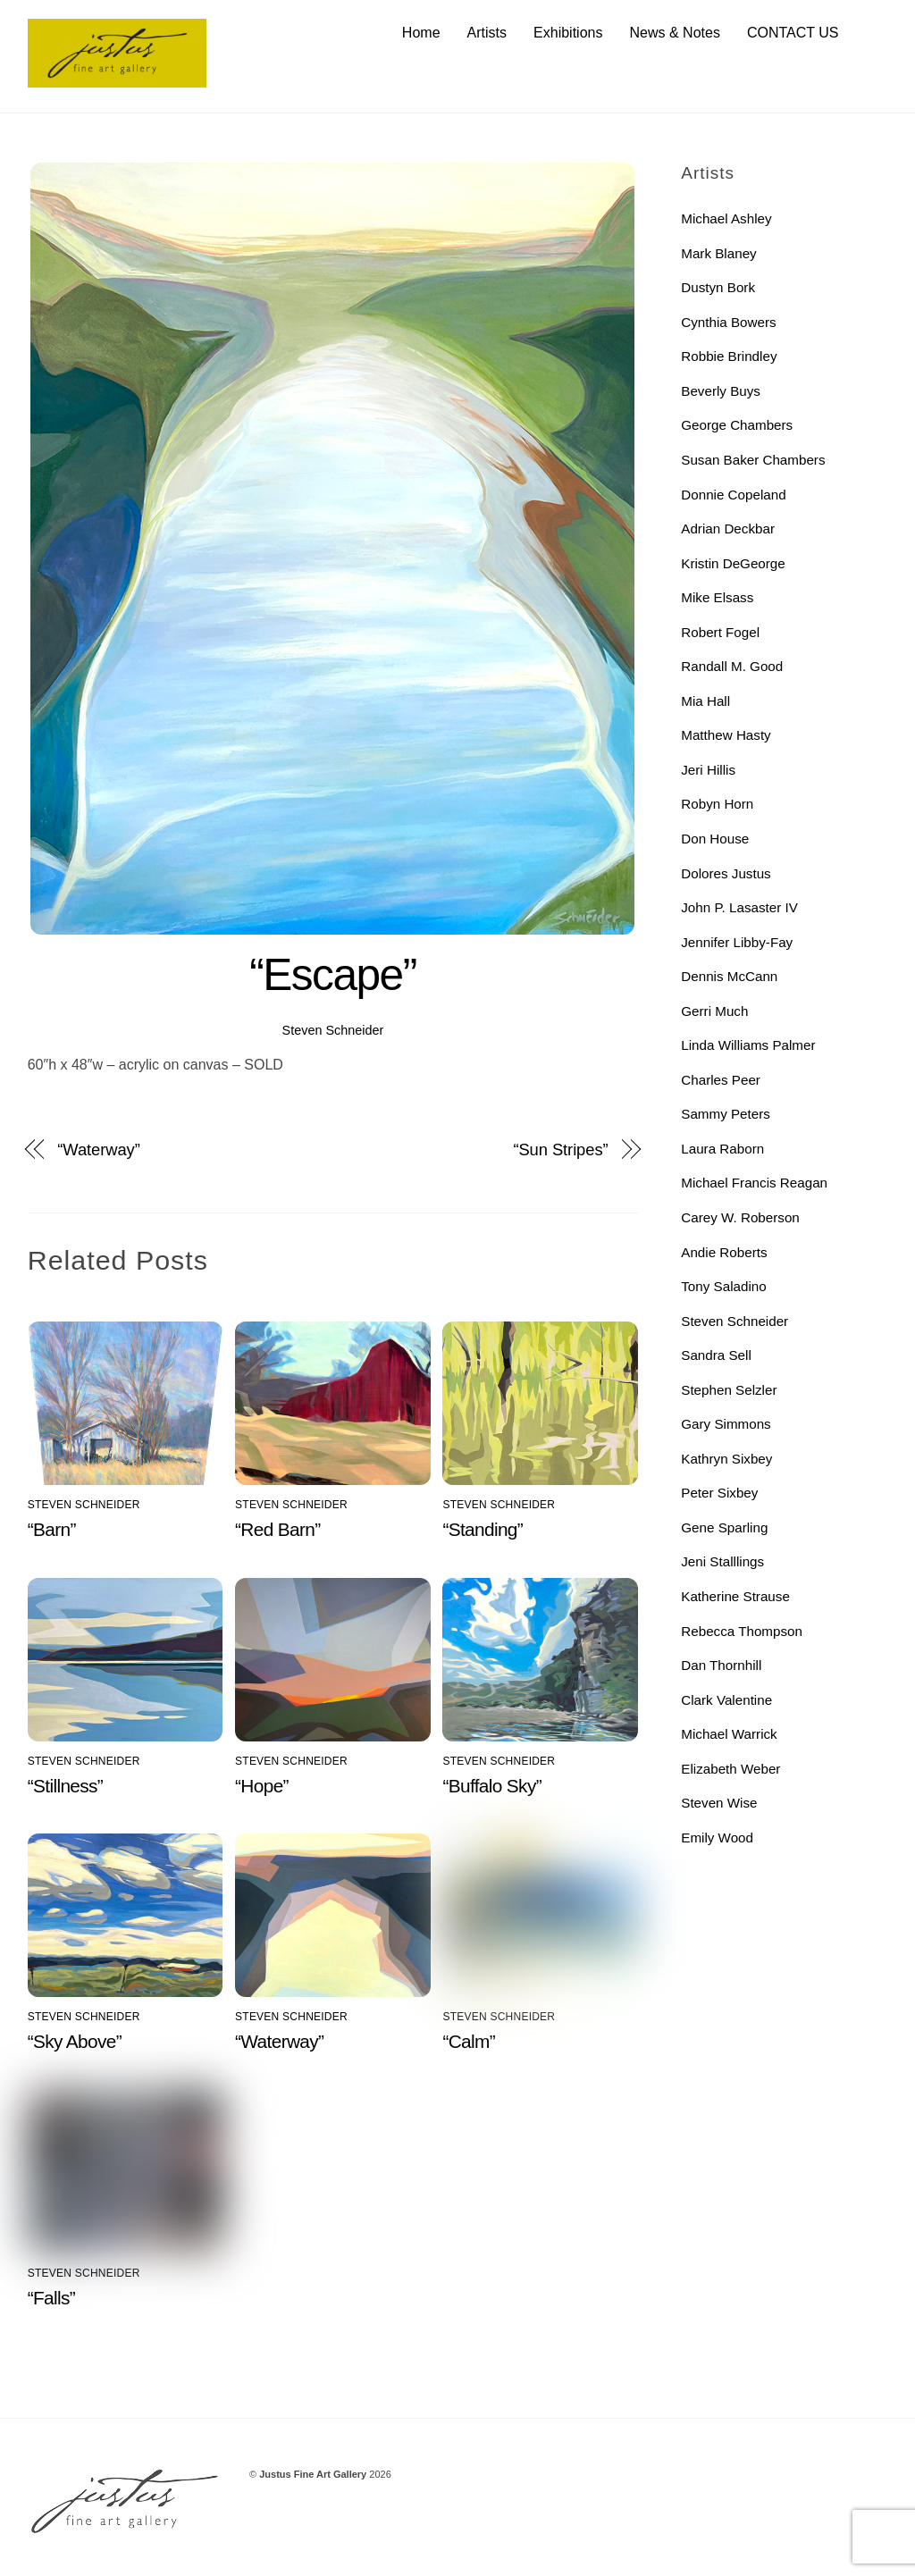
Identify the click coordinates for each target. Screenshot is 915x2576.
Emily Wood (717, 1837)
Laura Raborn (722, 1148)
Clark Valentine (726, 1700)
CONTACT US (793, 32)
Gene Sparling (724, 1527)
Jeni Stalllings (722, 1562)
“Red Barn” (277, 1530)
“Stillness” (65, 1785)
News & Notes (675, 32)
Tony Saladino (723, 1286)
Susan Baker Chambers (753, 459)
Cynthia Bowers (728, 322)
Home (421, 32)
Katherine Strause (735, 1596)
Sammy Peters (725, 1114)
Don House (715, 838)
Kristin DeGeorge (733, 563)
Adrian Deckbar (728, 528)
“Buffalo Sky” (491, 1785)
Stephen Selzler (728, 1389)
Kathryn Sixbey (726, 1458)
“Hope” (262, 1785)
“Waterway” (98, 1150)
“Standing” (482, 1530)
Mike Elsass (717, 597)
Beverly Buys (720, 391)
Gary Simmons (725, 1424)
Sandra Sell (716, 1355)
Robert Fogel (720, 632)
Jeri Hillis (708, 769)
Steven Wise (719, 1803)
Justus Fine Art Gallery (312, 2474)
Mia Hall (705, 701)
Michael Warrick (728, 1733)
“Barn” (52, 1530)
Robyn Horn (717, 804)
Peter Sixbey (719, 1493)
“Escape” (332, 976)
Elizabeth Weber (730, 1768)
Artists (487, 32)
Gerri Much (714, 1011)
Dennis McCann (729, 976)
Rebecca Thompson (741, 1631)
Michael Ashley (726, 218)
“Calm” (468, 2042)
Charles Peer (720, 1079)
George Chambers (737, 425)
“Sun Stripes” (560, 1150)
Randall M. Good (732, 666)
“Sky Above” (75, 2042)
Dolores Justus (725, 873)
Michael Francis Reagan (754, 1183)
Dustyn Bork (718, 287)
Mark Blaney (718, 253)
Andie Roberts (724, 1252)
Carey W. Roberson (740, 1217)
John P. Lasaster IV (739, 907)
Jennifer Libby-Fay (737, 942)
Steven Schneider (333, 1030)
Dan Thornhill (721, 1665)
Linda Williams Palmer (748, 1045)
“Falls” (51, 2297)
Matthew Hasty (725, 735)
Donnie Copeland (733, 494)
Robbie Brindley (728, 357)
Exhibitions (567, 32)
